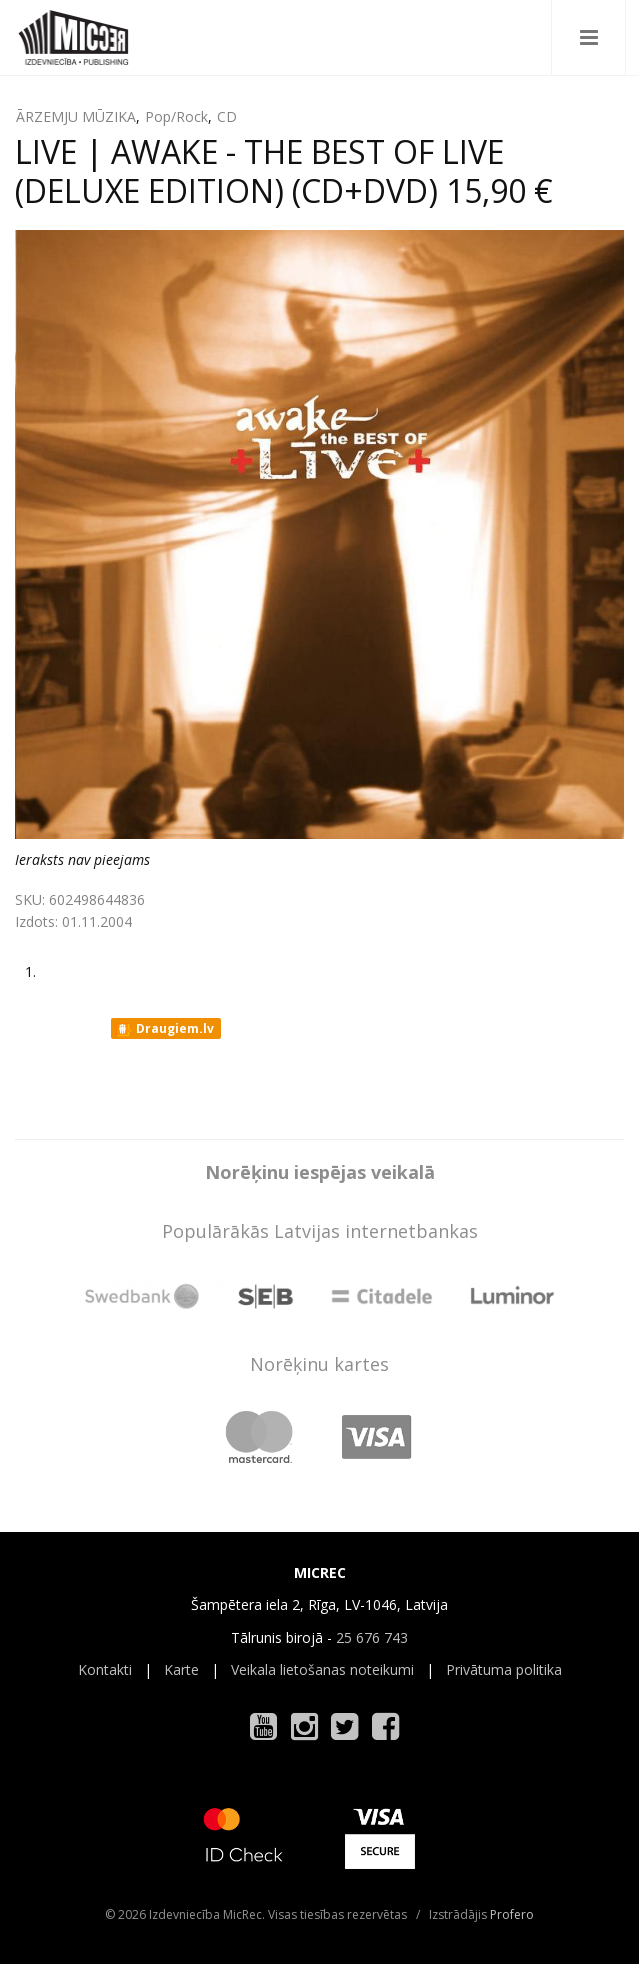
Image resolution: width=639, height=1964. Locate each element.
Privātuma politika (504, 1669)
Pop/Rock (176, 116)
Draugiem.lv (164, 1029)
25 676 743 (372, 1637)
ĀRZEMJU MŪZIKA (76, 116)
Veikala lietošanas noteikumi (322, 1669)
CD (227, 116)
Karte (181, 1669)
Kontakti (105, 1669)
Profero (512, 1914)
